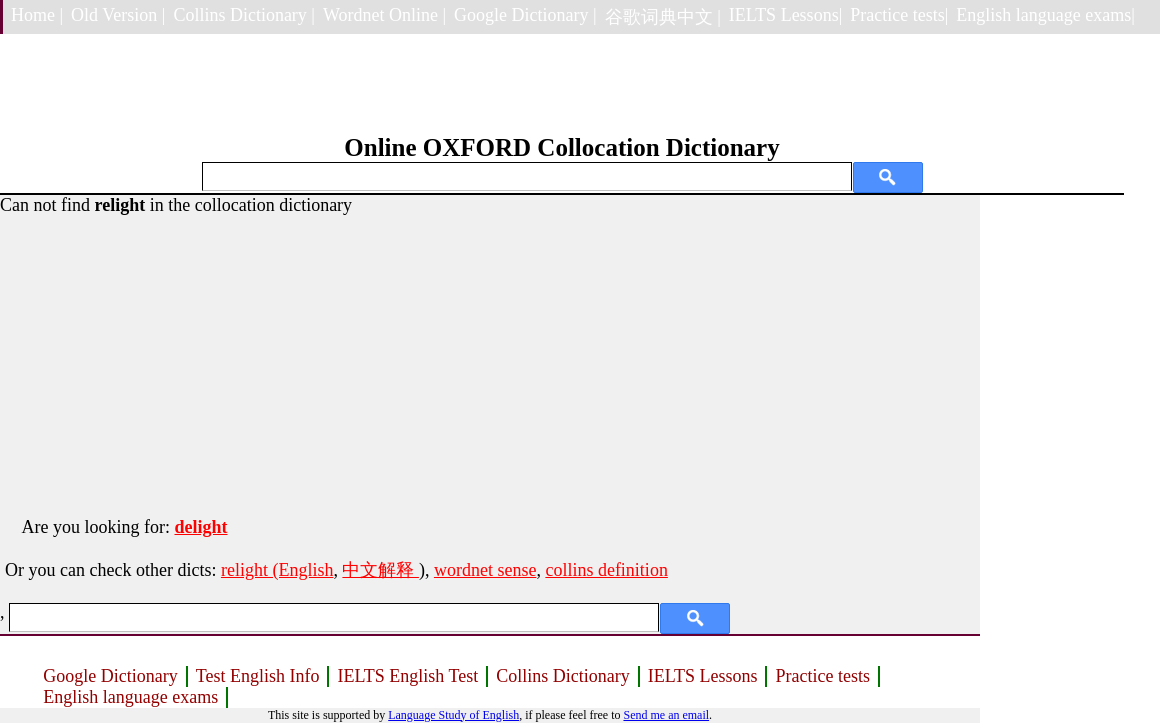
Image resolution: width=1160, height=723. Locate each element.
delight (200, 527)
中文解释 (380, 570)
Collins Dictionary (563, 676)
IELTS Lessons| (785, 15)
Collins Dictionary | (244, 15)
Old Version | (118, 15)
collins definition (606, 570)
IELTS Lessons (703, 676)
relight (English (277, 570)
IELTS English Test (407, 676)
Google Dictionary (110, 676)
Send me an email (666, 715)
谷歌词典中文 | (663, 17)
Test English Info (258, 676)
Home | (37, 15)
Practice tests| (899, 15)
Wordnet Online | (384, 15)
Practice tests (822, 676)
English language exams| (1045, 15)
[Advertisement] (490, 356)
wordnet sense (485, 570)
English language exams (130, 697)
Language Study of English (453, 715)
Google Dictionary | (525, 15)
